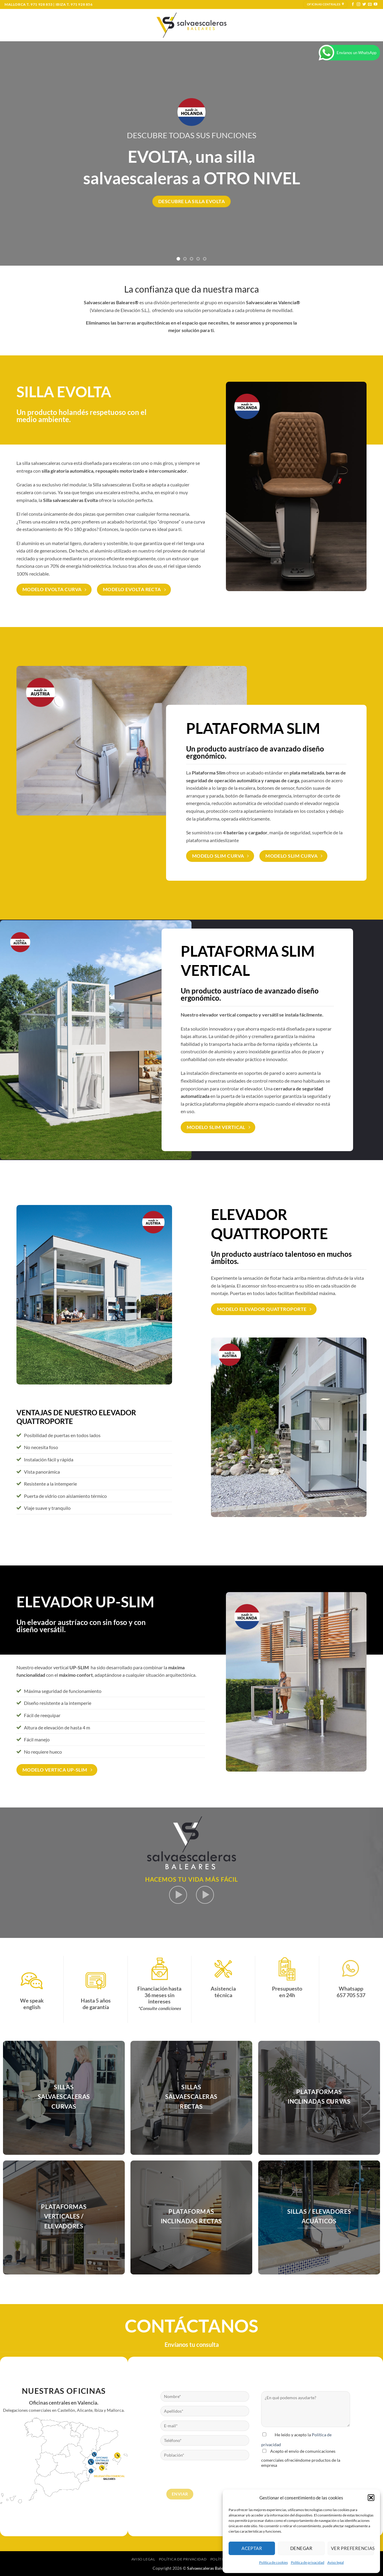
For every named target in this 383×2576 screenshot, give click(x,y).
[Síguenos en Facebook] (353, 4)
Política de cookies (273, 2562)
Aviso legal (335, 2562)
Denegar (301, 2548)
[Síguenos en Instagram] (358, 4)
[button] (371, 2498)
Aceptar (251, 2548)
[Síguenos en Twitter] (364, 4)
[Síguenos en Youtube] (375, 4)
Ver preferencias (352, 2548)
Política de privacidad (307, 2562)
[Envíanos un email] (370, 4)
